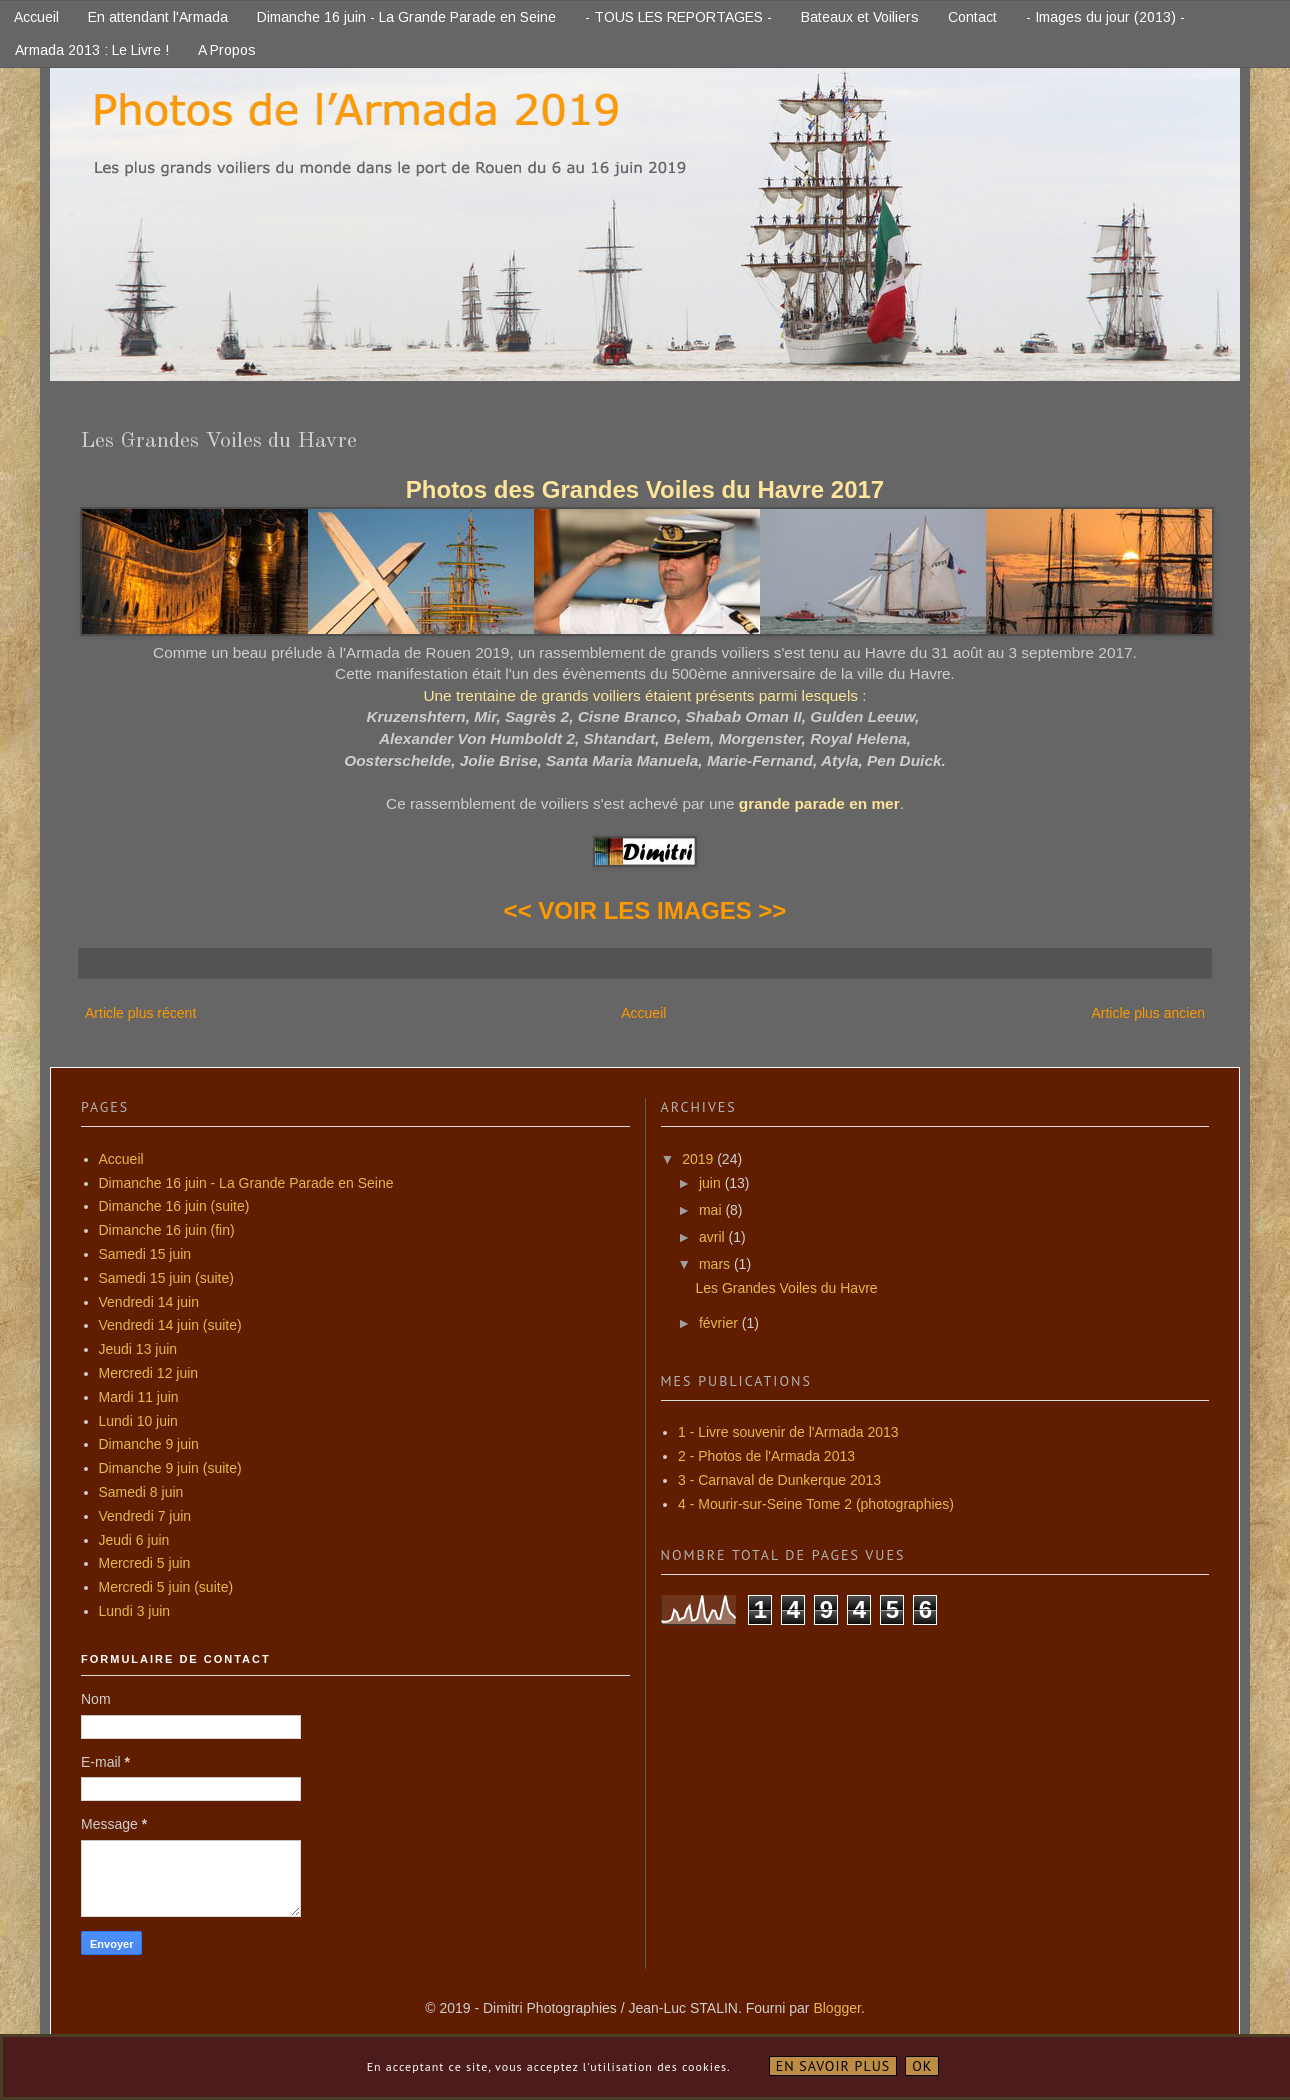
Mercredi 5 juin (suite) (166, 1587)
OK (922, 2066)
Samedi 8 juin (141, 1492)
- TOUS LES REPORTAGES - (678, 17)
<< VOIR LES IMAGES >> (645, 910)
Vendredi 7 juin (145, 1516)
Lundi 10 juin (138, 1421)
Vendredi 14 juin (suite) (170, 1325)
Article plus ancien (1148, 1013)
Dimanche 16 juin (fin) (167, 1230)
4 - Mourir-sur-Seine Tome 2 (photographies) (816, 1504)
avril (714, 1237)
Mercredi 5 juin (145, 1563)
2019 (699, 1159)
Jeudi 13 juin (138, 1349)
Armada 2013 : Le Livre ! (92, 50)
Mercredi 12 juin (149, 1373)
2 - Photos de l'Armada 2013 (766, 1456)
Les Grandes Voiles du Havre (786, 1288)
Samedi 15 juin (145, 1254)
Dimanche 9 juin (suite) (170, 1468)
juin (712, 1183)
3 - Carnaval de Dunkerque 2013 (779, 1480)
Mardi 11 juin (139, 1397)
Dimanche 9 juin (149, 1444)
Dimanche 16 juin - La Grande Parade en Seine (406, 17)
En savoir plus (833, 2066)
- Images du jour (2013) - (1105, 17)
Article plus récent (140, 1013)
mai (712, 1210)
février (720, 1323)
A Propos (227, 50)
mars (716, 1264)
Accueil (36, 17)
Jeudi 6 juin (134, 1540)
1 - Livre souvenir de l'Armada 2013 (788, 1432)
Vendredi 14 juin (149, 1302)
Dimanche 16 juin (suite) (174, 1206)
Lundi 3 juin (135, 1611)
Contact (972, 17)
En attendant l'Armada (158, 17)
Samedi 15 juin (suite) (166, 1278)
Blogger (836, 2008)
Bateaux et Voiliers (860, 17)
